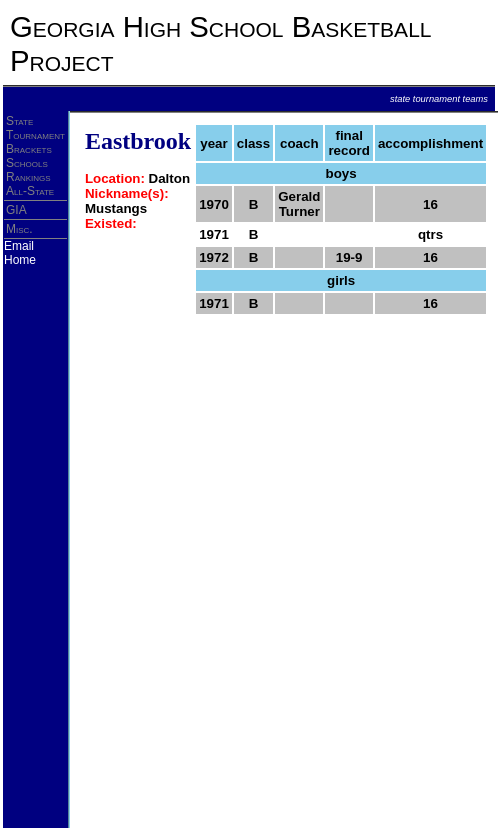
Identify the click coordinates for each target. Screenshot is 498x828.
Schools (27, 163)
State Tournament (35, 128)
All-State (30, 191)
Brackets (29, 149)
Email (19, 246)
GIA (16, 210)
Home (20, 260)
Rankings (28, 177)
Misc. (19, 229)
